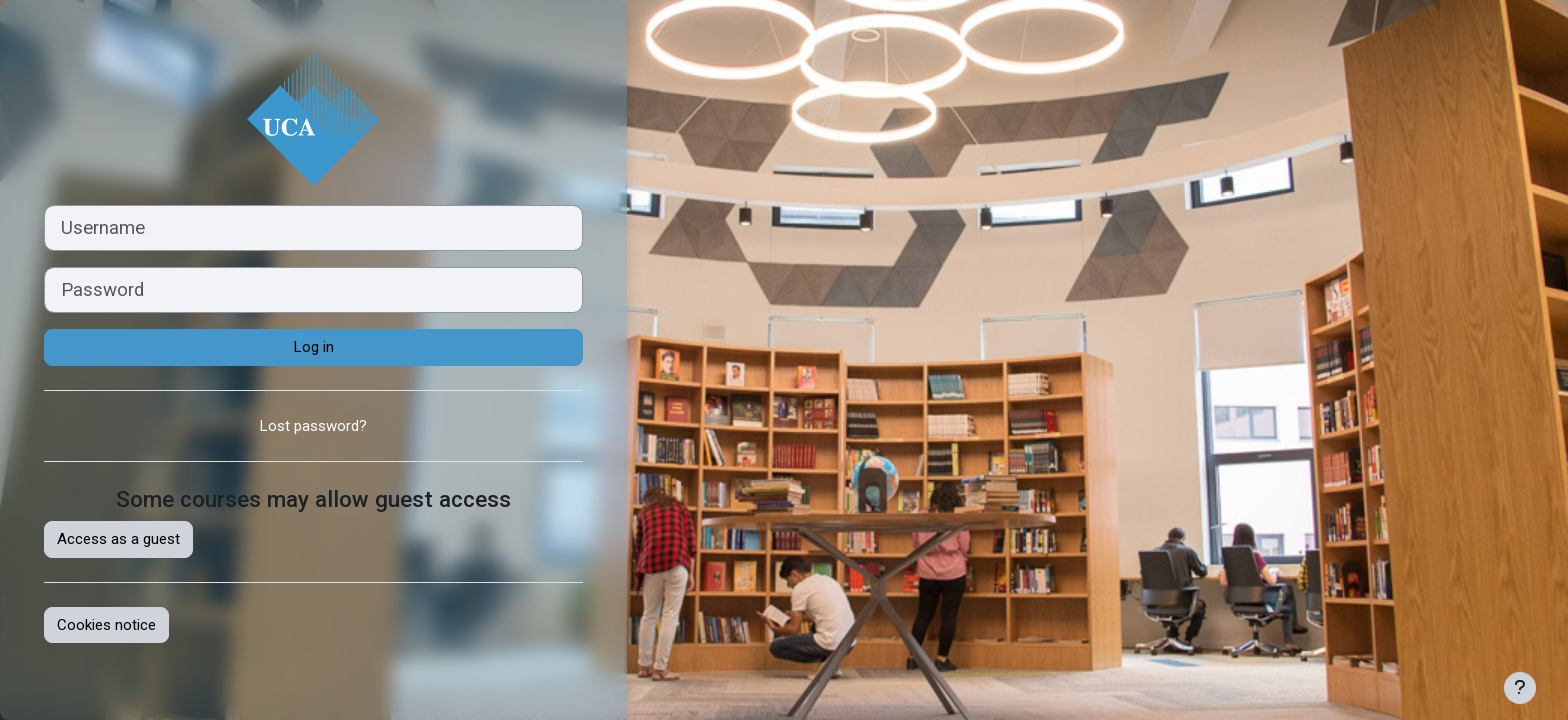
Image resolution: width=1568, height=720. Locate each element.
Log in (314, 347)
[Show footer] (1520, 688)
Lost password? (313, 426)
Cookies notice (106, 625)
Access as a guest (118, 539)
